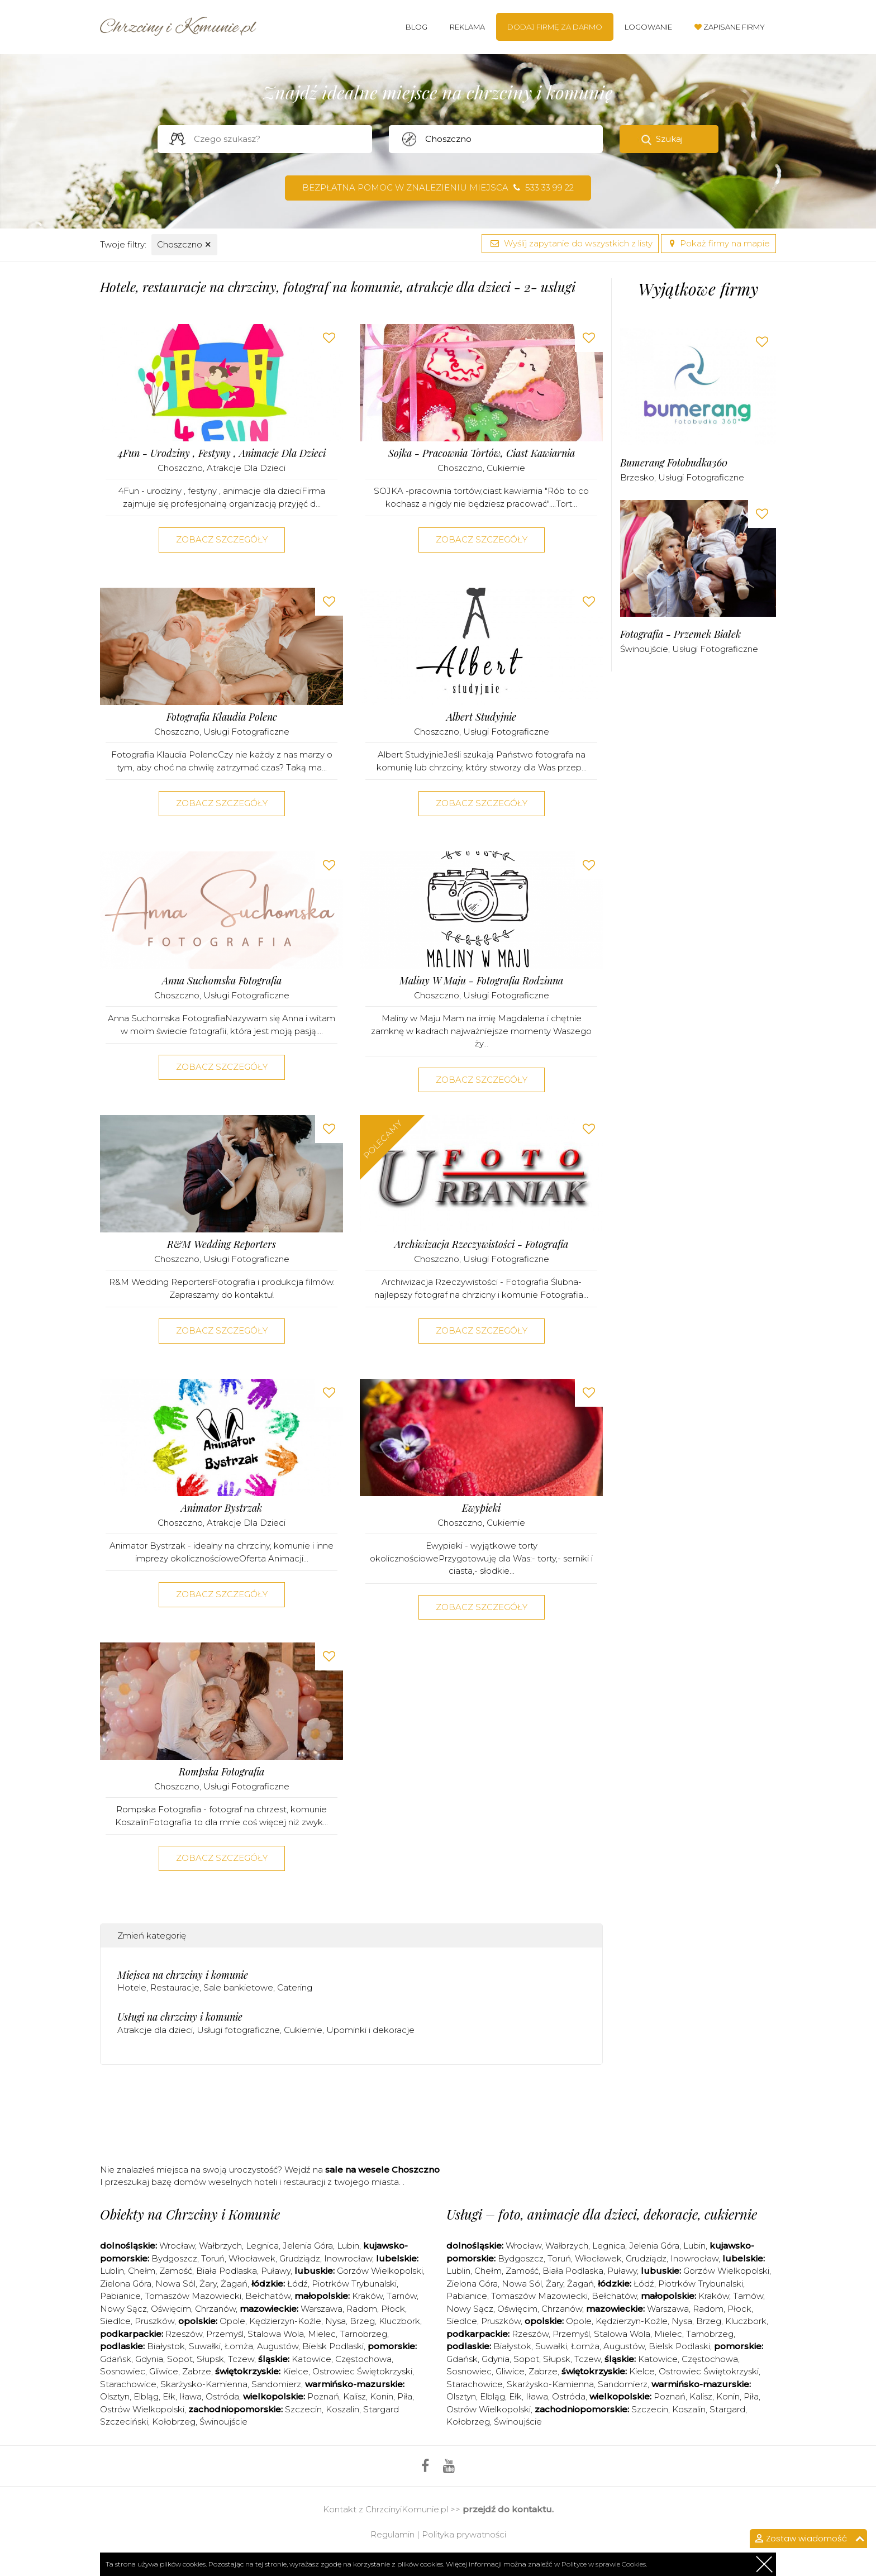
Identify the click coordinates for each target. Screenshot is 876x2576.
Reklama (467, 26)
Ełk (169, 2396)
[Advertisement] (351, 2118)
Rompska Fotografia (221, 1771)
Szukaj (669, 139)
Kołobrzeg (174, 2421)
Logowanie (648, 26)
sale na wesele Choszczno (382, 2169)
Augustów (277, 2346)
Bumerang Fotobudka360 (673, 462)
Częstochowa (363, 2359)
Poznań (323, 2396)
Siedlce (115, 2321)
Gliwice (163, 2371)
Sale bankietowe (238, 1987)
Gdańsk (115, 2359)
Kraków (367, 2296)
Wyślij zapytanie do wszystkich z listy (570, 243)
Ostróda (222, 2396)
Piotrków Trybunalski (354, 2283)
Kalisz (354, 2396)
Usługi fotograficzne (246, 731)
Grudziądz (299, 2258)
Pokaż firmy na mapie (718, 243)
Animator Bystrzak (221, 1508)
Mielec (322, 2334)
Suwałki (205, 2346)
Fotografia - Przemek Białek (680, 634)
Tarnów (402, 2296)
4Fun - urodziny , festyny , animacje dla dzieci (222, 453)
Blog (416, 26)
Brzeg (362, 2321)
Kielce (295, 2371)
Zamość (175, 2270)
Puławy (276, 2270)
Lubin (348, 2245)
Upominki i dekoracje (370, 2030)
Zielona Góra (125, 2283)
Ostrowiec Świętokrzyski (362, 2371)
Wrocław (177, 2245)
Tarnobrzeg (363, 2334)
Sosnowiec (122, 2371)
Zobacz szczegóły (222, 539)
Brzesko (637, 477)
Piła (404, 2396)
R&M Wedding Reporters (221, 1244)
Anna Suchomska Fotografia (222, 980)
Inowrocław (348, 2258)
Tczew (241, 2359)
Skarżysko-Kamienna (203, 2384)
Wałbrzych (220, 2245)
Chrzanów (215, 2308)
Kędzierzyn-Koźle (285, 2321)
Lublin (112, 2270)
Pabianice (120, 2296)
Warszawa (321, 2308)
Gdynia (149, 2359)
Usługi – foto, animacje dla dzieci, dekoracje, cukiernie (601, 2214)
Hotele (131, 1987)
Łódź (297, 2283)
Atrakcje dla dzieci (246, 468)
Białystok (166, 2346)
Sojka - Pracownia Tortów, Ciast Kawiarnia (481, 453)
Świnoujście (644, 649)
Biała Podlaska (226, 2270)
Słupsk (210, 2359)
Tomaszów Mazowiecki (193, 2296)
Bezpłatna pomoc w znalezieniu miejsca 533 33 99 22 (438, 187)
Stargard (727, 2409)
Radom (361, 2308)
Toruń (213, 2258)
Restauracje (174, 1987)
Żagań (234, 2283)
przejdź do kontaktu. (508, 2509)
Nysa (335, 2321)
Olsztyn (115, 2396)
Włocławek (251, 2258)
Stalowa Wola (275, 2334)
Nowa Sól (175, 2283)
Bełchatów (268, 2296)
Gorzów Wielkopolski (380, 2270)
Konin (381, 2396)
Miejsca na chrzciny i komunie (182, 1975)
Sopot (180, 2359)
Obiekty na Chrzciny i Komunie (190, 2214)
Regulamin (392, 2534)
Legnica (262, 2245)
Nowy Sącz (123, 2308)
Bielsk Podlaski (333, 2346)
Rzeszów (183, 2334)
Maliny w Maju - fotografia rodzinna (481, 980)
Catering (294, 1987)
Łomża (239, 2346)
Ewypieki (481, 1508)
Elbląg (146, 2396)
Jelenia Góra (308, 2245)
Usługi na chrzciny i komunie (179, 2016)
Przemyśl (225, 2334)
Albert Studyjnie (481, 717)
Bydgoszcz (174, 2258)
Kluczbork (399, 2321)
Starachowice (128, 2384)
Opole (232, 2321)
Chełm (141, 2270)
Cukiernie (506, 468)
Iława (190, 2396)
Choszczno (184, 244)
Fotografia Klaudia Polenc (221, 717)
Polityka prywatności (464, 2534)
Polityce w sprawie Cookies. (604, 2564)
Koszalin (342, 2409)
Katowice (311, 2359)
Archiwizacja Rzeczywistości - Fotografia (481, 1244)
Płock (393, 2308)
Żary (208, 2283)
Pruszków (154, 2321)
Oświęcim (171, 2308)
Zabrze (196, 2371)
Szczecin (303, 2409)
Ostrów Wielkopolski (142, 2409)
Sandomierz (276, 2384)
